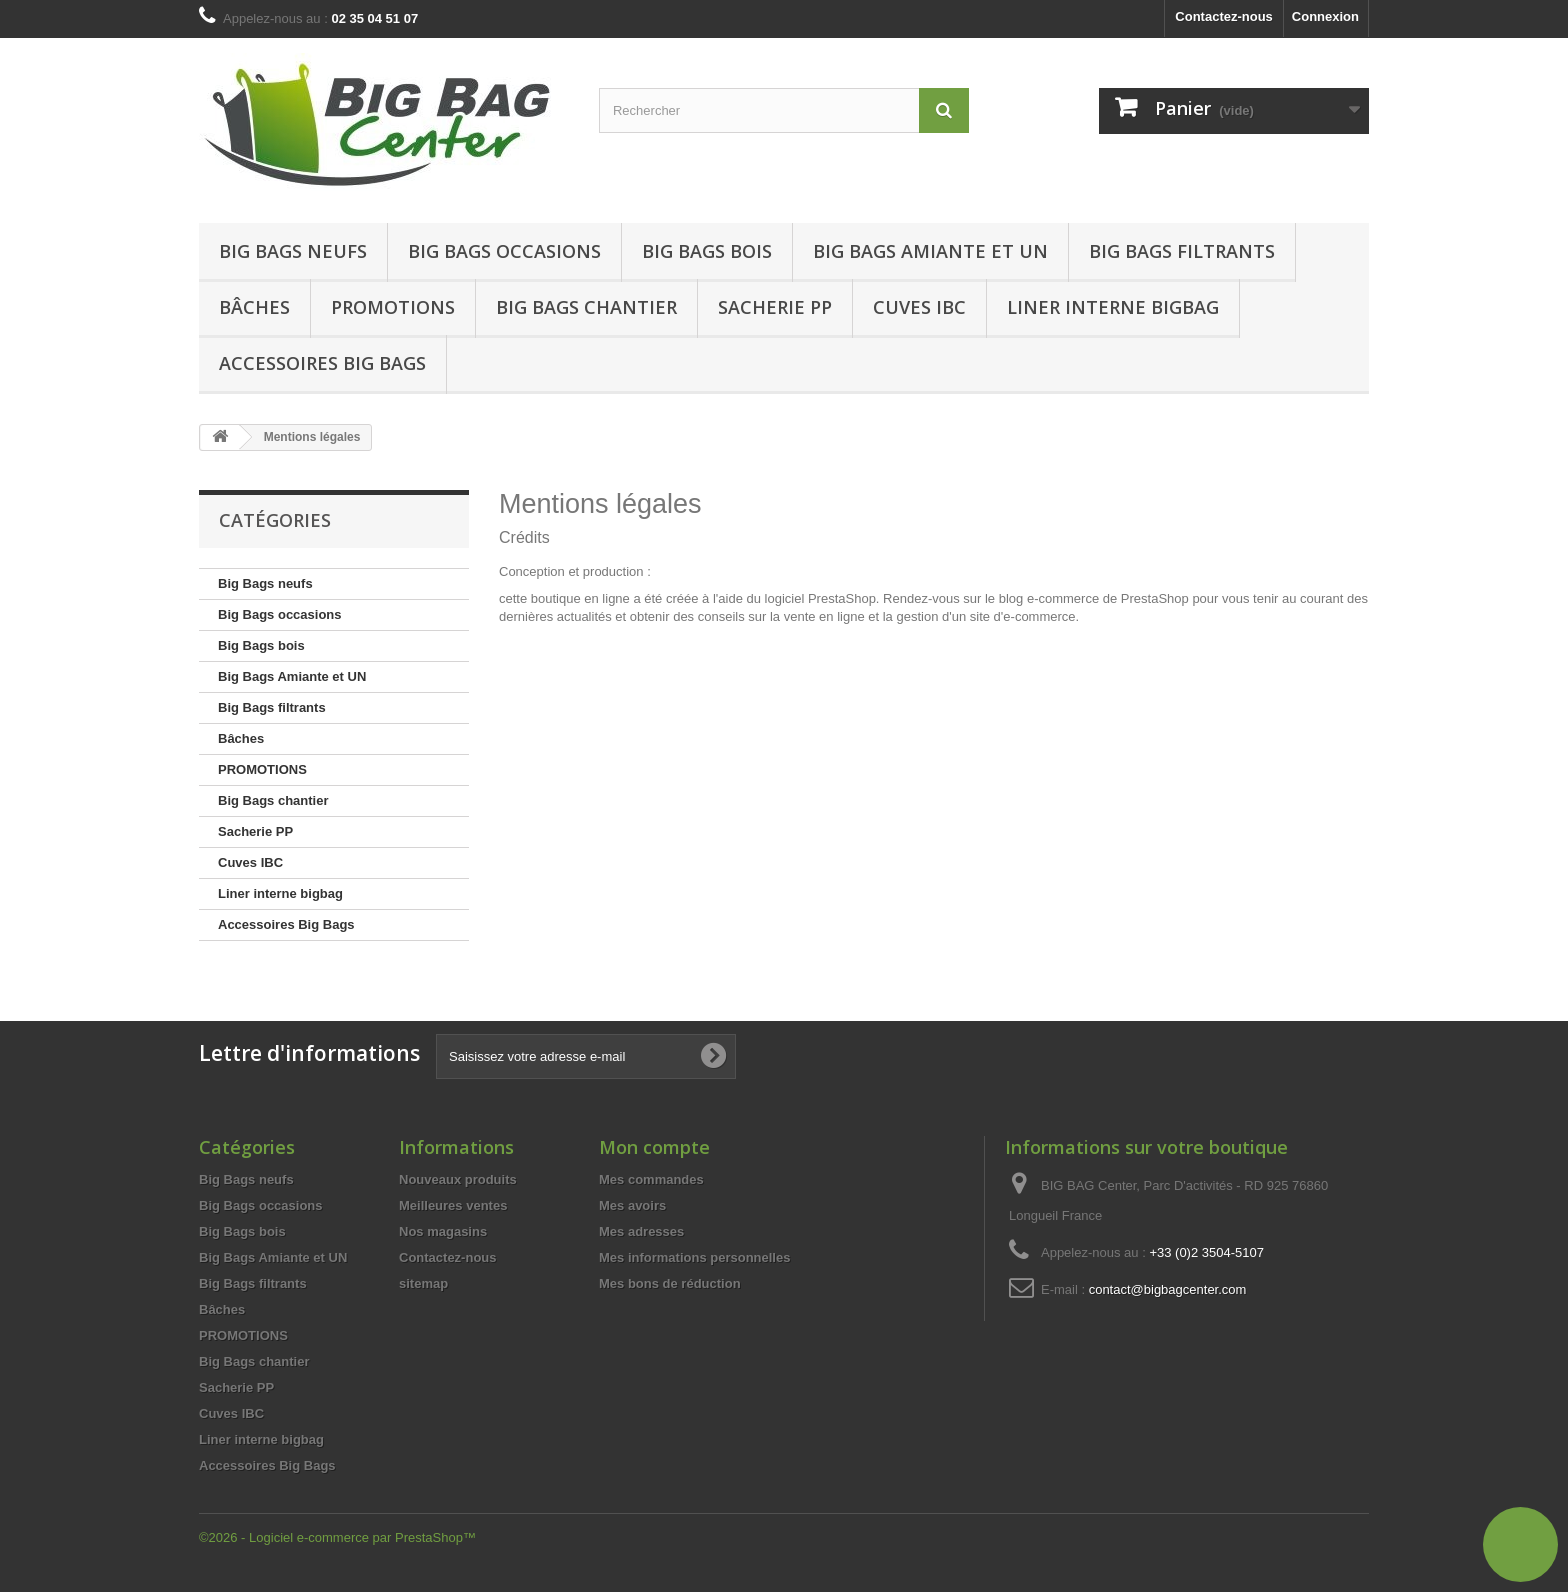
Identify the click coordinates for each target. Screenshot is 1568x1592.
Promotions (393, 307)
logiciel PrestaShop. (824, 598)
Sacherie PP (775, 307)
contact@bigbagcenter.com (1168, 1289)
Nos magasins (443, 1231)
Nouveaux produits (458, 1179)
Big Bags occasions (504, 251)
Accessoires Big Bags (322, 363)
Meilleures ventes (453, 1205)
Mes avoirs (632, 1205)
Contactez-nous (1224, 16)
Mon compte (654, 1147)
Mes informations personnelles (694, 1257)
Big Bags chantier (586, 307)
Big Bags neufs (293, 251)
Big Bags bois (707, 251)
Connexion (1325, 16)
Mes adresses (641, 1231)
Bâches (254, 307)
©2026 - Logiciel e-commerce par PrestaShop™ (337, 1537)
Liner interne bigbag (1113, 307)
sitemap (423, 1283)
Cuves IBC (919, 307)
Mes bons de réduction (670, 1283)
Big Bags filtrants (1182, 251)
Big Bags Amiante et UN (930, 251)
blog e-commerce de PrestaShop (1094, 598)
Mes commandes (651, 1179)
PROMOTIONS (262, 769)
